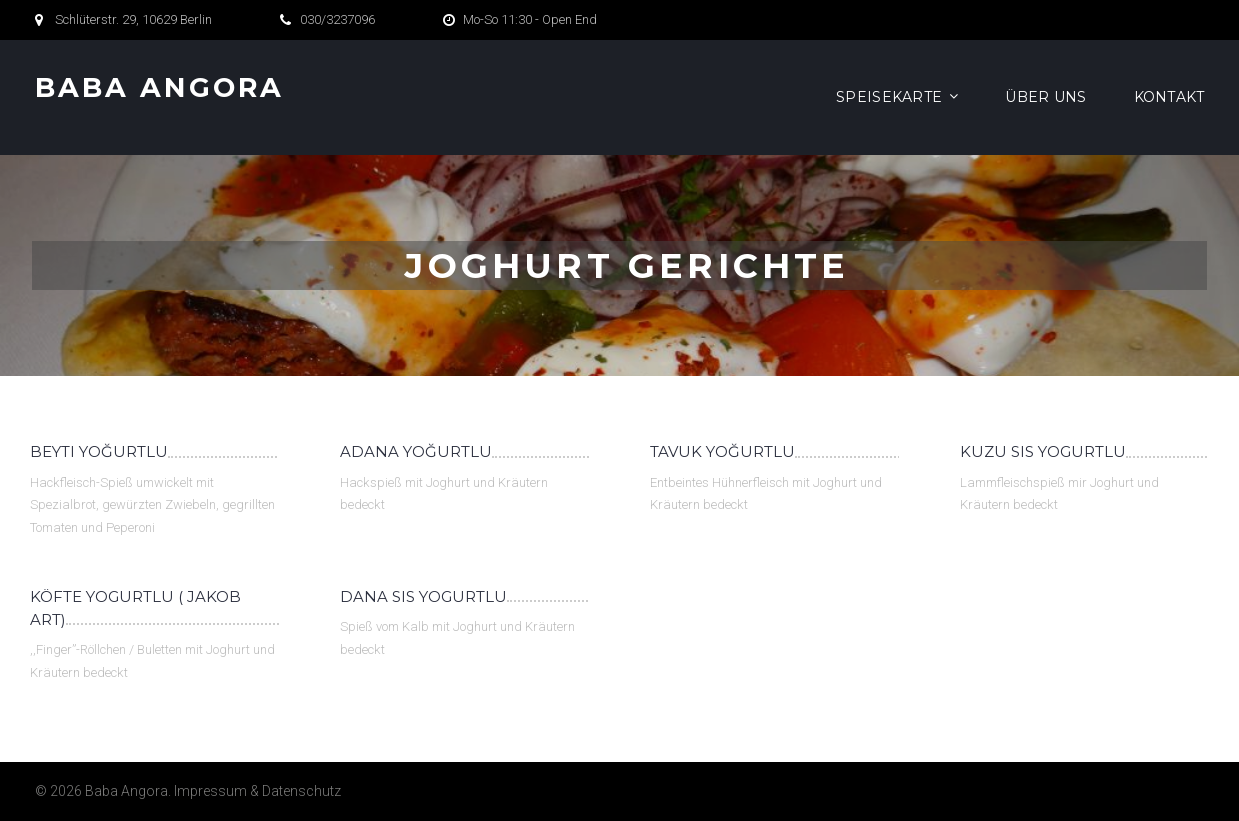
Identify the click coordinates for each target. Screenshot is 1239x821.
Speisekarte (889, 97)
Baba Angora (160, 87)
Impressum (210, 791)
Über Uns (1045, 97)
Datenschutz (301, 791)
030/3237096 (337, 19)
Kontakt (1169, 97)
